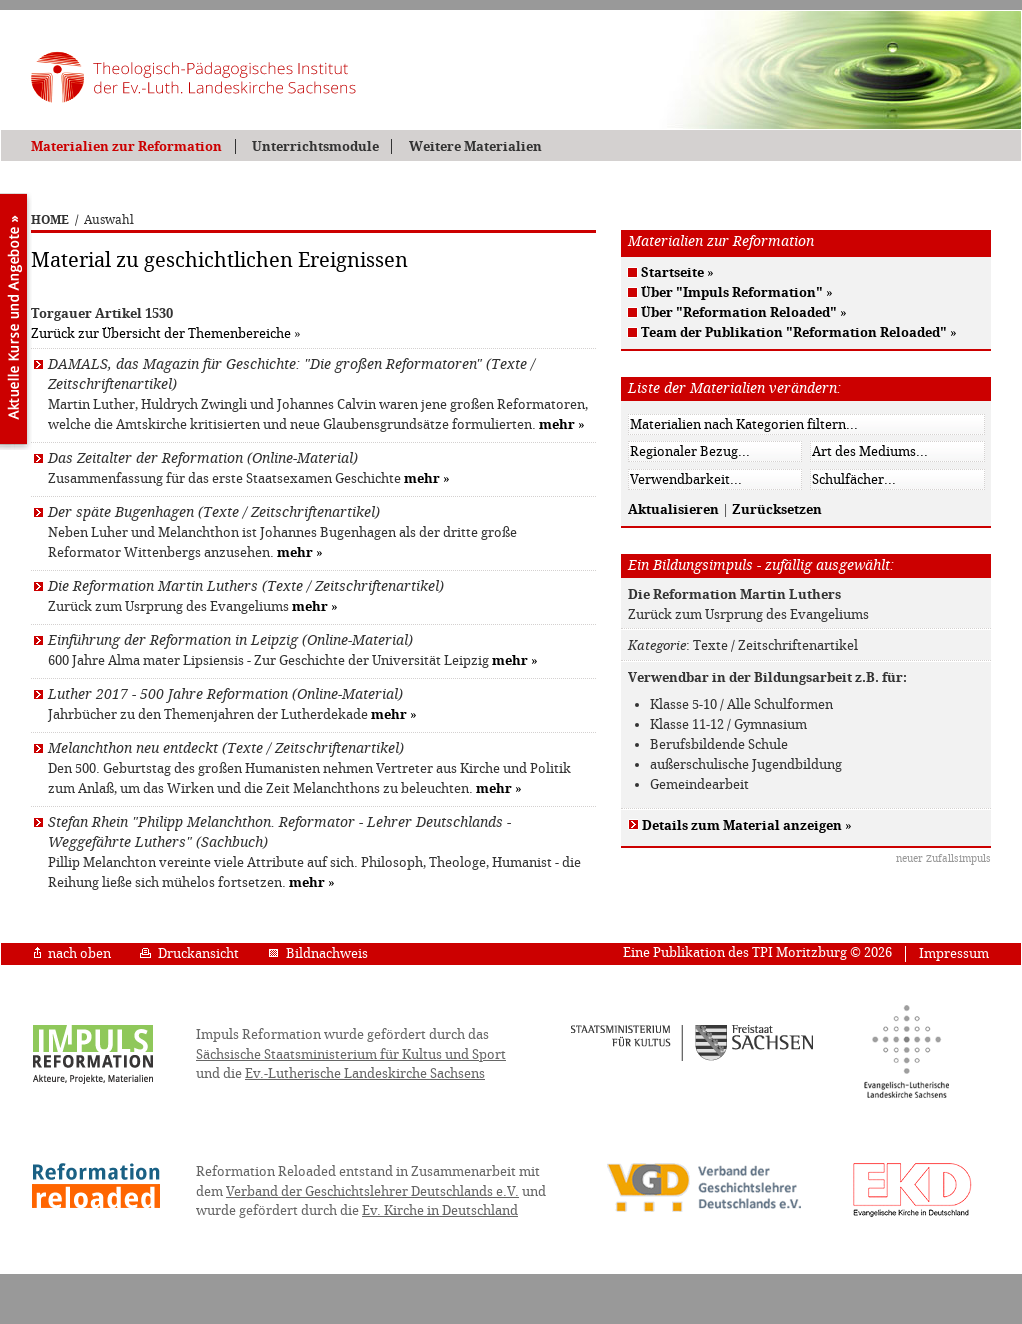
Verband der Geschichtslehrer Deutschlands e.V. (372, 1191)
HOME (50, 220)
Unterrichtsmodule (315, 146)
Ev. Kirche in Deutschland (440, 1210)
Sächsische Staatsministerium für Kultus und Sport (351, 1054)
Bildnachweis (318, 953)
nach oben (72, 953)
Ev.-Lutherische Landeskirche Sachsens (365, 1073)
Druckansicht (189, 953)
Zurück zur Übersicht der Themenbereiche (161, 333)
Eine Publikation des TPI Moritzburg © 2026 (757, 952)
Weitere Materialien (475, 146)
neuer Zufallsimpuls (943, 858)
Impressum (954, 953)
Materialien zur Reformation (126, 146)
